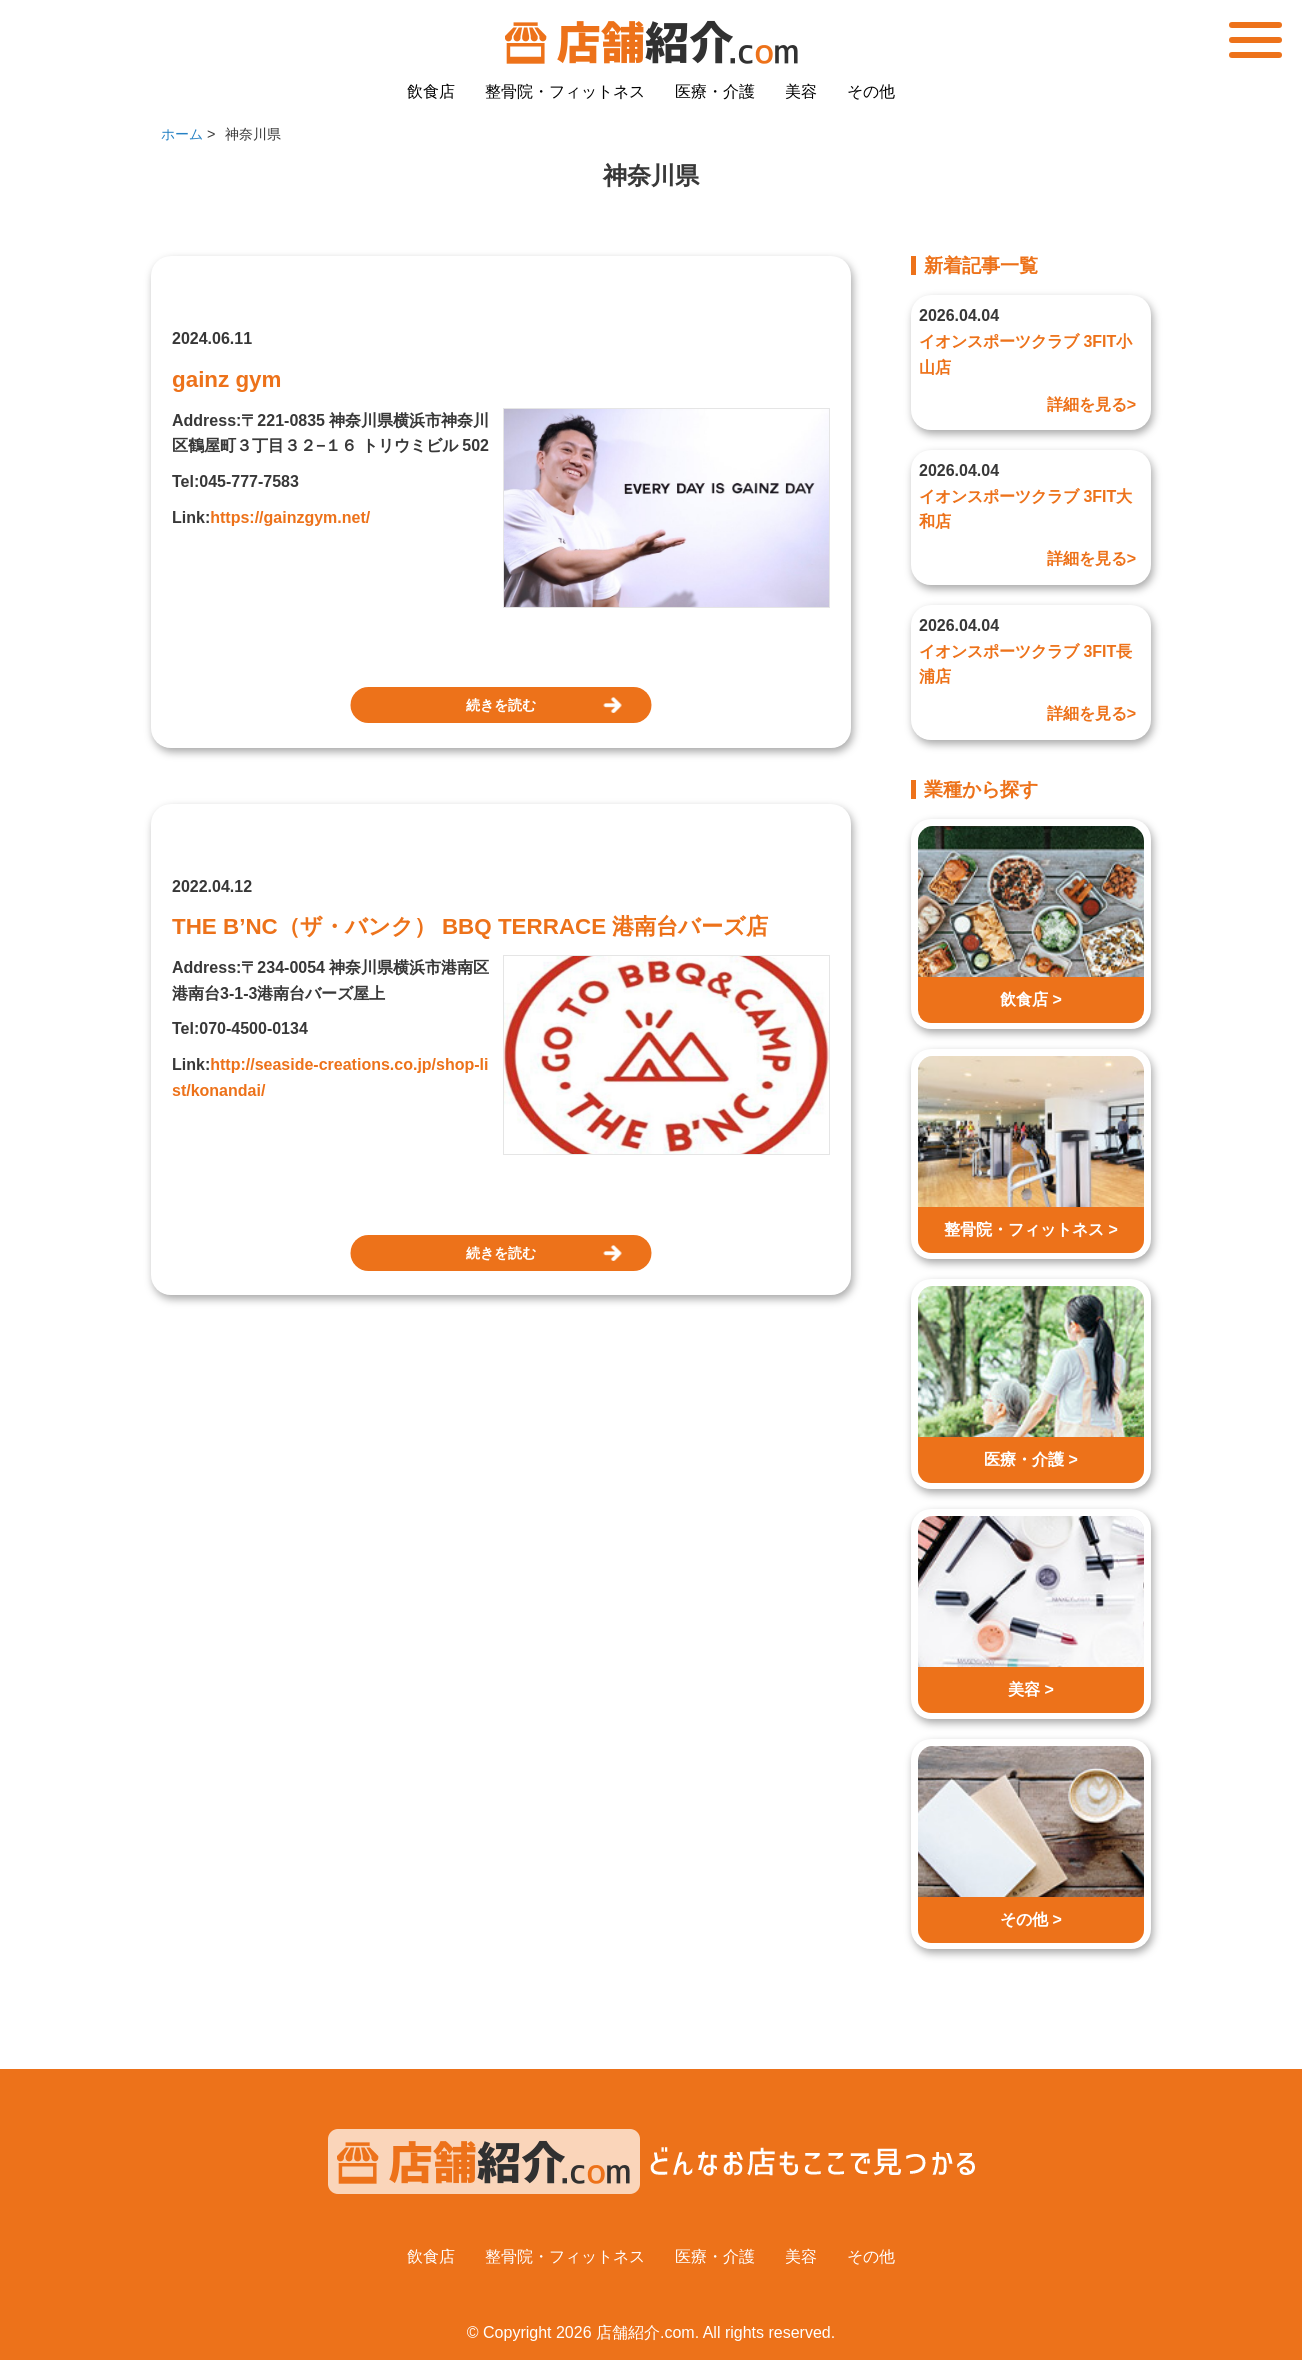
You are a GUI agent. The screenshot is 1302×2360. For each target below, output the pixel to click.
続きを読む (501, 705)
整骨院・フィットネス (565, 91)
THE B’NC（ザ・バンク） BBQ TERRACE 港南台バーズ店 (470, 926)
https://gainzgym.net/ (290, 517)
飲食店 (431, 91)
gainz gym (226, 379)
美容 (801, 91)
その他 (871, 91)
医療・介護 (715, 91)
